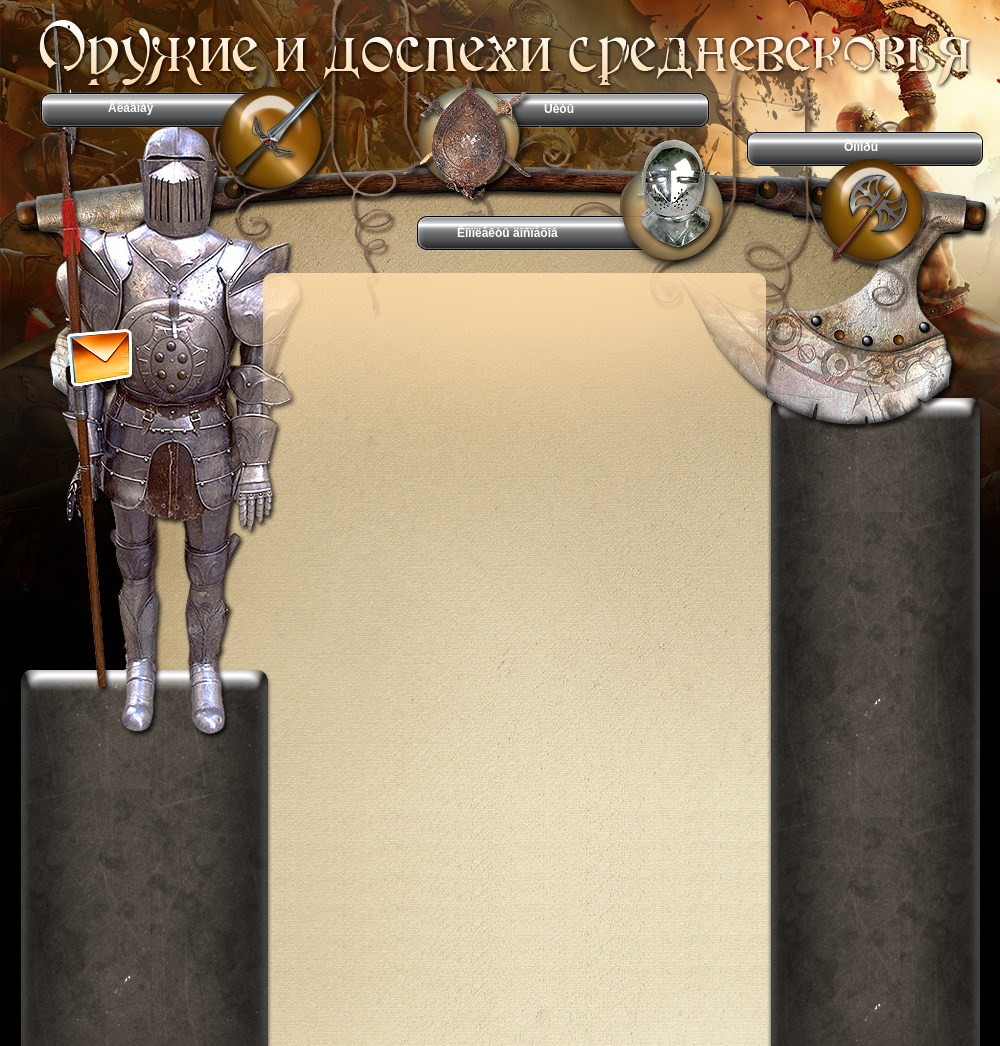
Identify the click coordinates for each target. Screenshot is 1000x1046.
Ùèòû (559, 109)
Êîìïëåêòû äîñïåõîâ (507, 233)
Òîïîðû (861, 147)
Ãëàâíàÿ (130, 108)
